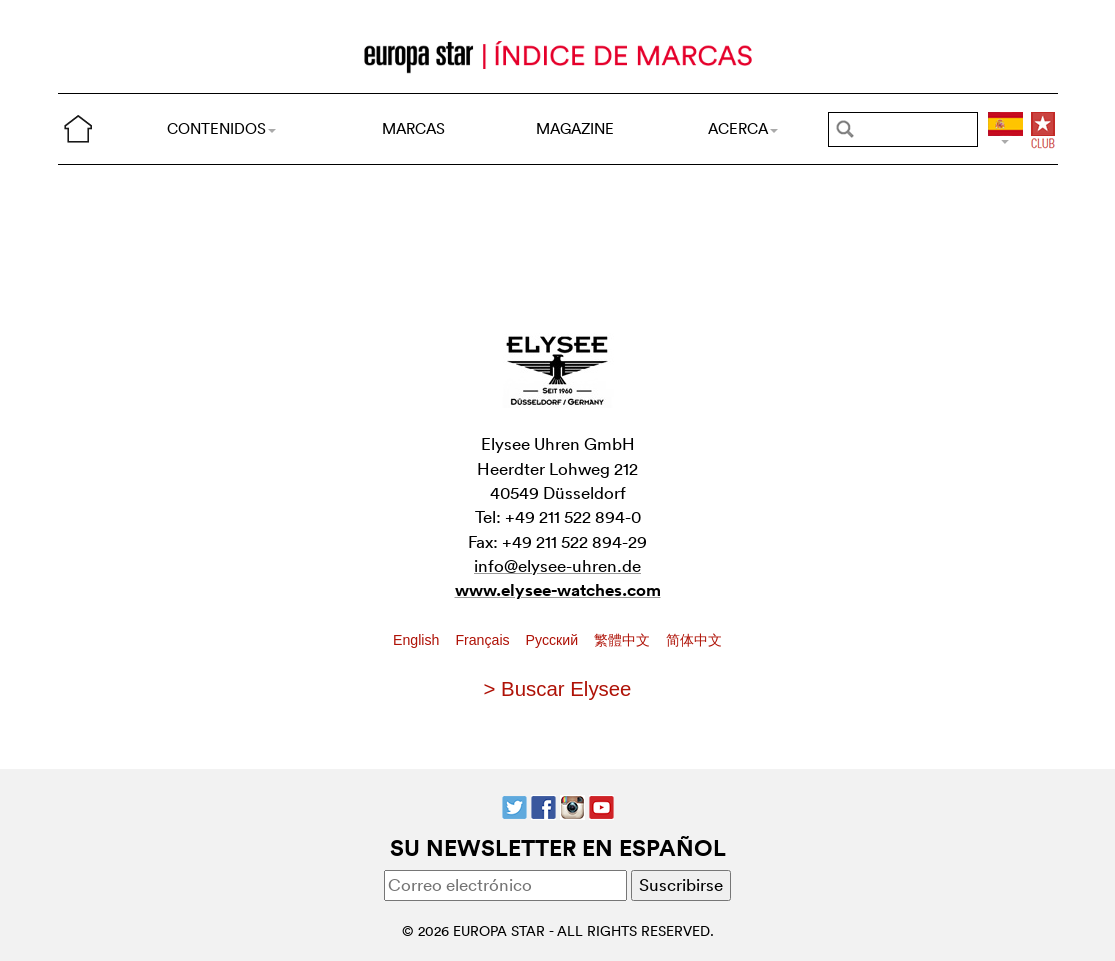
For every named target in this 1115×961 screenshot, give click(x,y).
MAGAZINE (575, 128)
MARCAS (413, 128)
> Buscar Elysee (558, 689)
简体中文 (694, 640)
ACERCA (743, 128)
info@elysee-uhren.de (557, 565)
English (418, 640)
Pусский (554, 640)
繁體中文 (624, 640)
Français (484, 640)
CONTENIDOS (221, 128)
